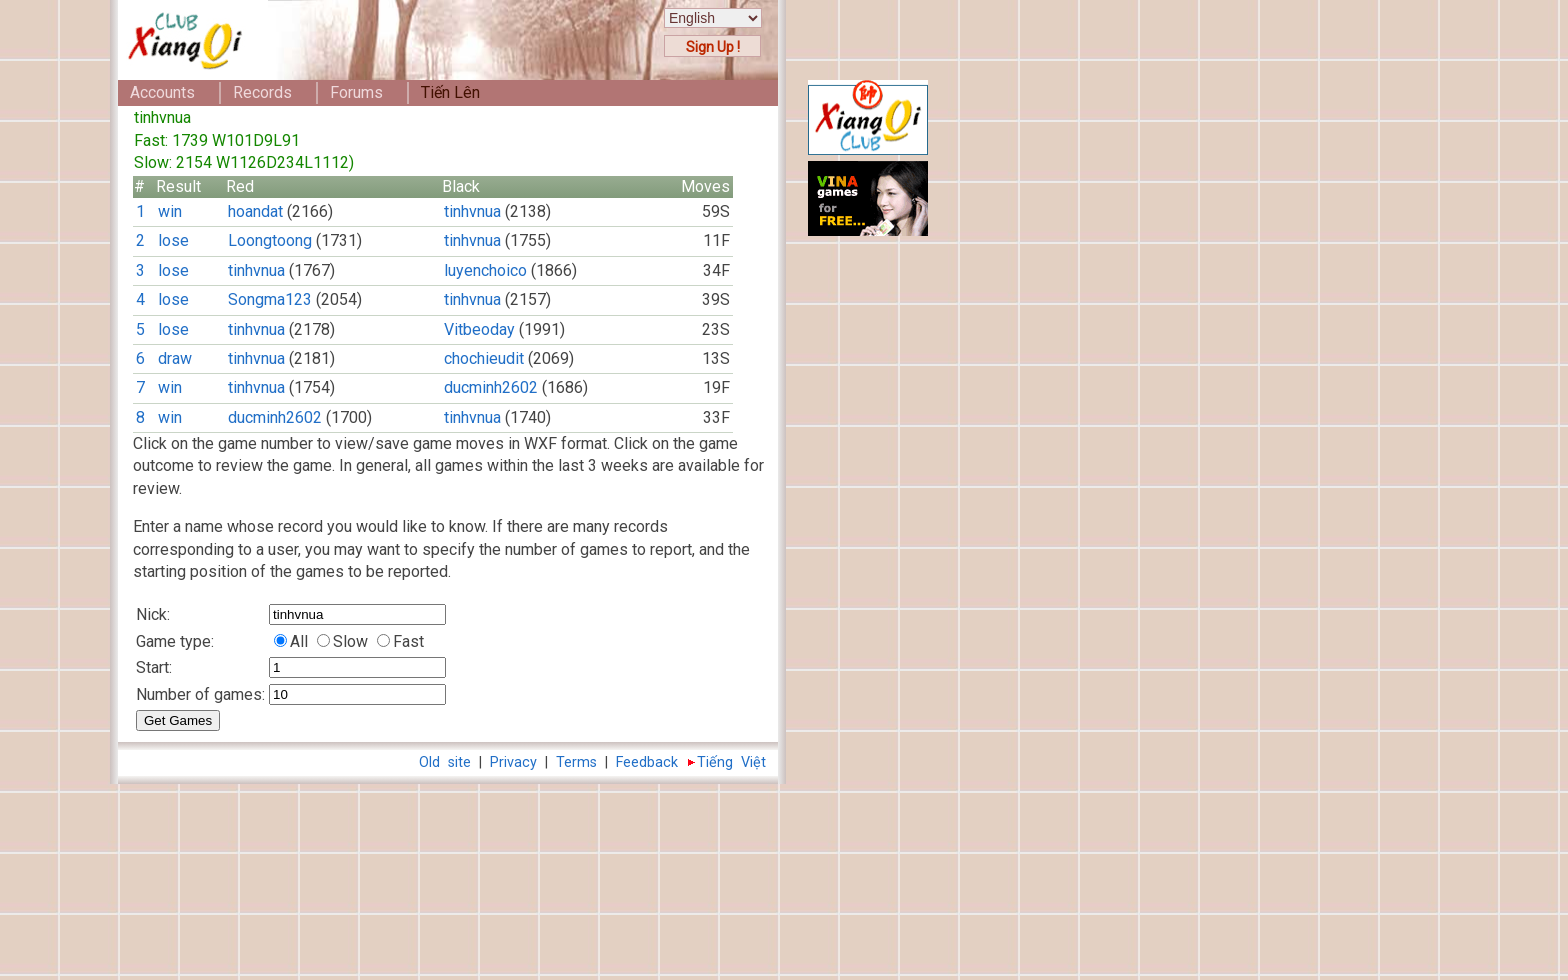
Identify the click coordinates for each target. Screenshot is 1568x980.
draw (175, 358)
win (170, 211)
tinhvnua (472, 211)
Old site (445, 762)
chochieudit (484, 358)
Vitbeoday (479, 329)
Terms (576, 762)
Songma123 (270, 299)
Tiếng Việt (731, 762)
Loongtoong (270, 240)
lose (173, 240)
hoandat (255, 211)
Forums (356, 92)
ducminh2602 (491, 387)
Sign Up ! (713, 47)
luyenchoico (485, 270)
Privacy (513, 762)
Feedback (647, 762)
